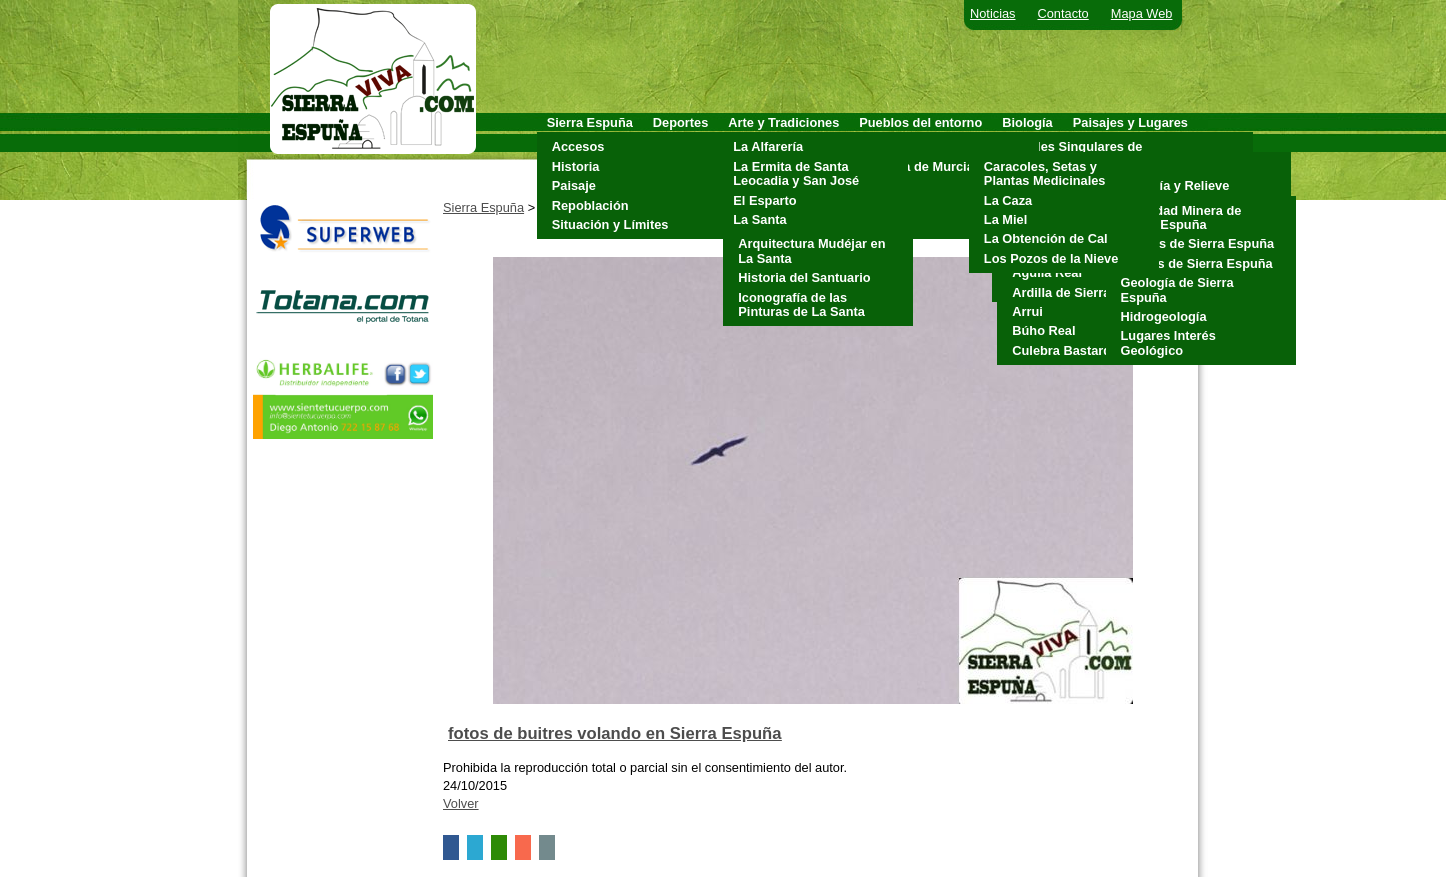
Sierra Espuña (483, 207)
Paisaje (574, 185)
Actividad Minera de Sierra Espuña (1181, 217)
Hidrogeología (1164, 316)
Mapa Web (1142, 13)
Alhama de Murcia (919, 166)
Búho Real (1043, 330)
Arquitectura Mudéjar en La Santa (811, 250)
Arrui (1027, 311)
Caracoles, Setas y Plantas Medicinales (1045, 173)
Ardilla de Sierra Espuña (1086, 292)
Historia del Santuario (804, 277)
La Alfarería (768, 146)
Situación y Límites (610, 224)
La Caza (1008, 200)
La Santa (759, 219)
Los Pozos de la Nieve (1051, 258)
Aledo (882, 146)
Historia (576, 166)
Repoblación (590, 205)
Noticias (993, 13)
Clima (1133, 166)
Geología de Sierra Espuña (1177, 289)
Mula (878, 185)
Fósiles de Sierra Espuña (1197, 263)
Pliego (883, 205)
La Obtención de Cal (1046, 238)
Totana (884, 224)
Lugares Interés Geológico (1168, 342)
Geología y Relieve (1173, 185)
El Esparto (764, 200)
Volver (461, 803)
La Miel (1005, 219)
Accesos (578, 146)
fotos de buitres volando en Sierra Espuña (615, 733)
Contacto (1063, 13)
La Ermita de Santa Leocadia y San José (796, 173)
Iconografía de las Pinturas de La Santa (801, 304)
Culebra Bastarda (1065, 350)
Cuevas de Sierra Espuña (1198, 243)
